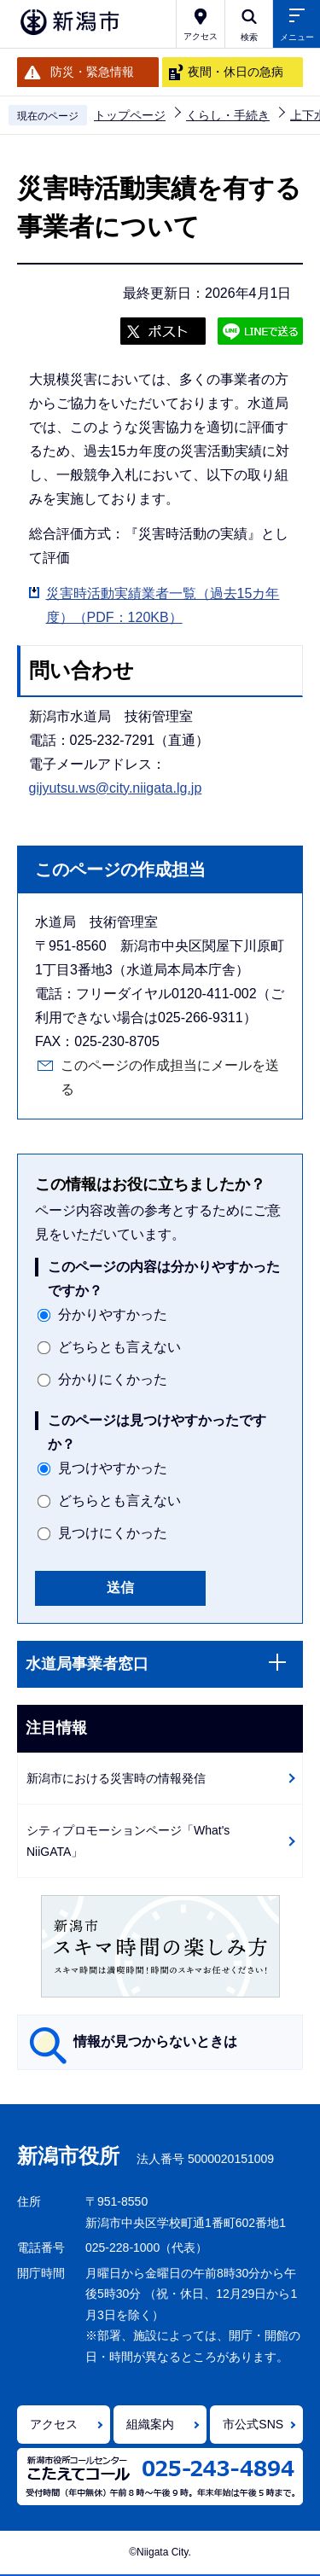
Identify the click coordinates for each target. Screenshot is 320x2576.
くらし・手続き (228, 115)
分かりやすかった (112, 1314)
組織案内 (150, 2424)
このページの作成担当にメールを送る (170, 1077)
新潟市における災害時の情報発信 (116, 1778)
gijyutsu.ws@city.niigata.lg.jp (115, 788)
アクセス (54, 2424)
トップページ (130, 115)
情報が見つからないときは (155, 2041)
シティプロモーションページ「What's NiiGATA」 (128, 1840)
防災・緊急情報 (92, 72)
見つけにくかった (112, 1533)
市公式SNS (253, 2424)
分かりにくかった (112, 1379)
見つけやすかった (112, 1468)
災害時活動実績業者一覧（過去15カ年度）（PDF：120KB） (163, 605)
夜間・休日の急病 (235, 72)
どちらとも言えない (119, 1347)
